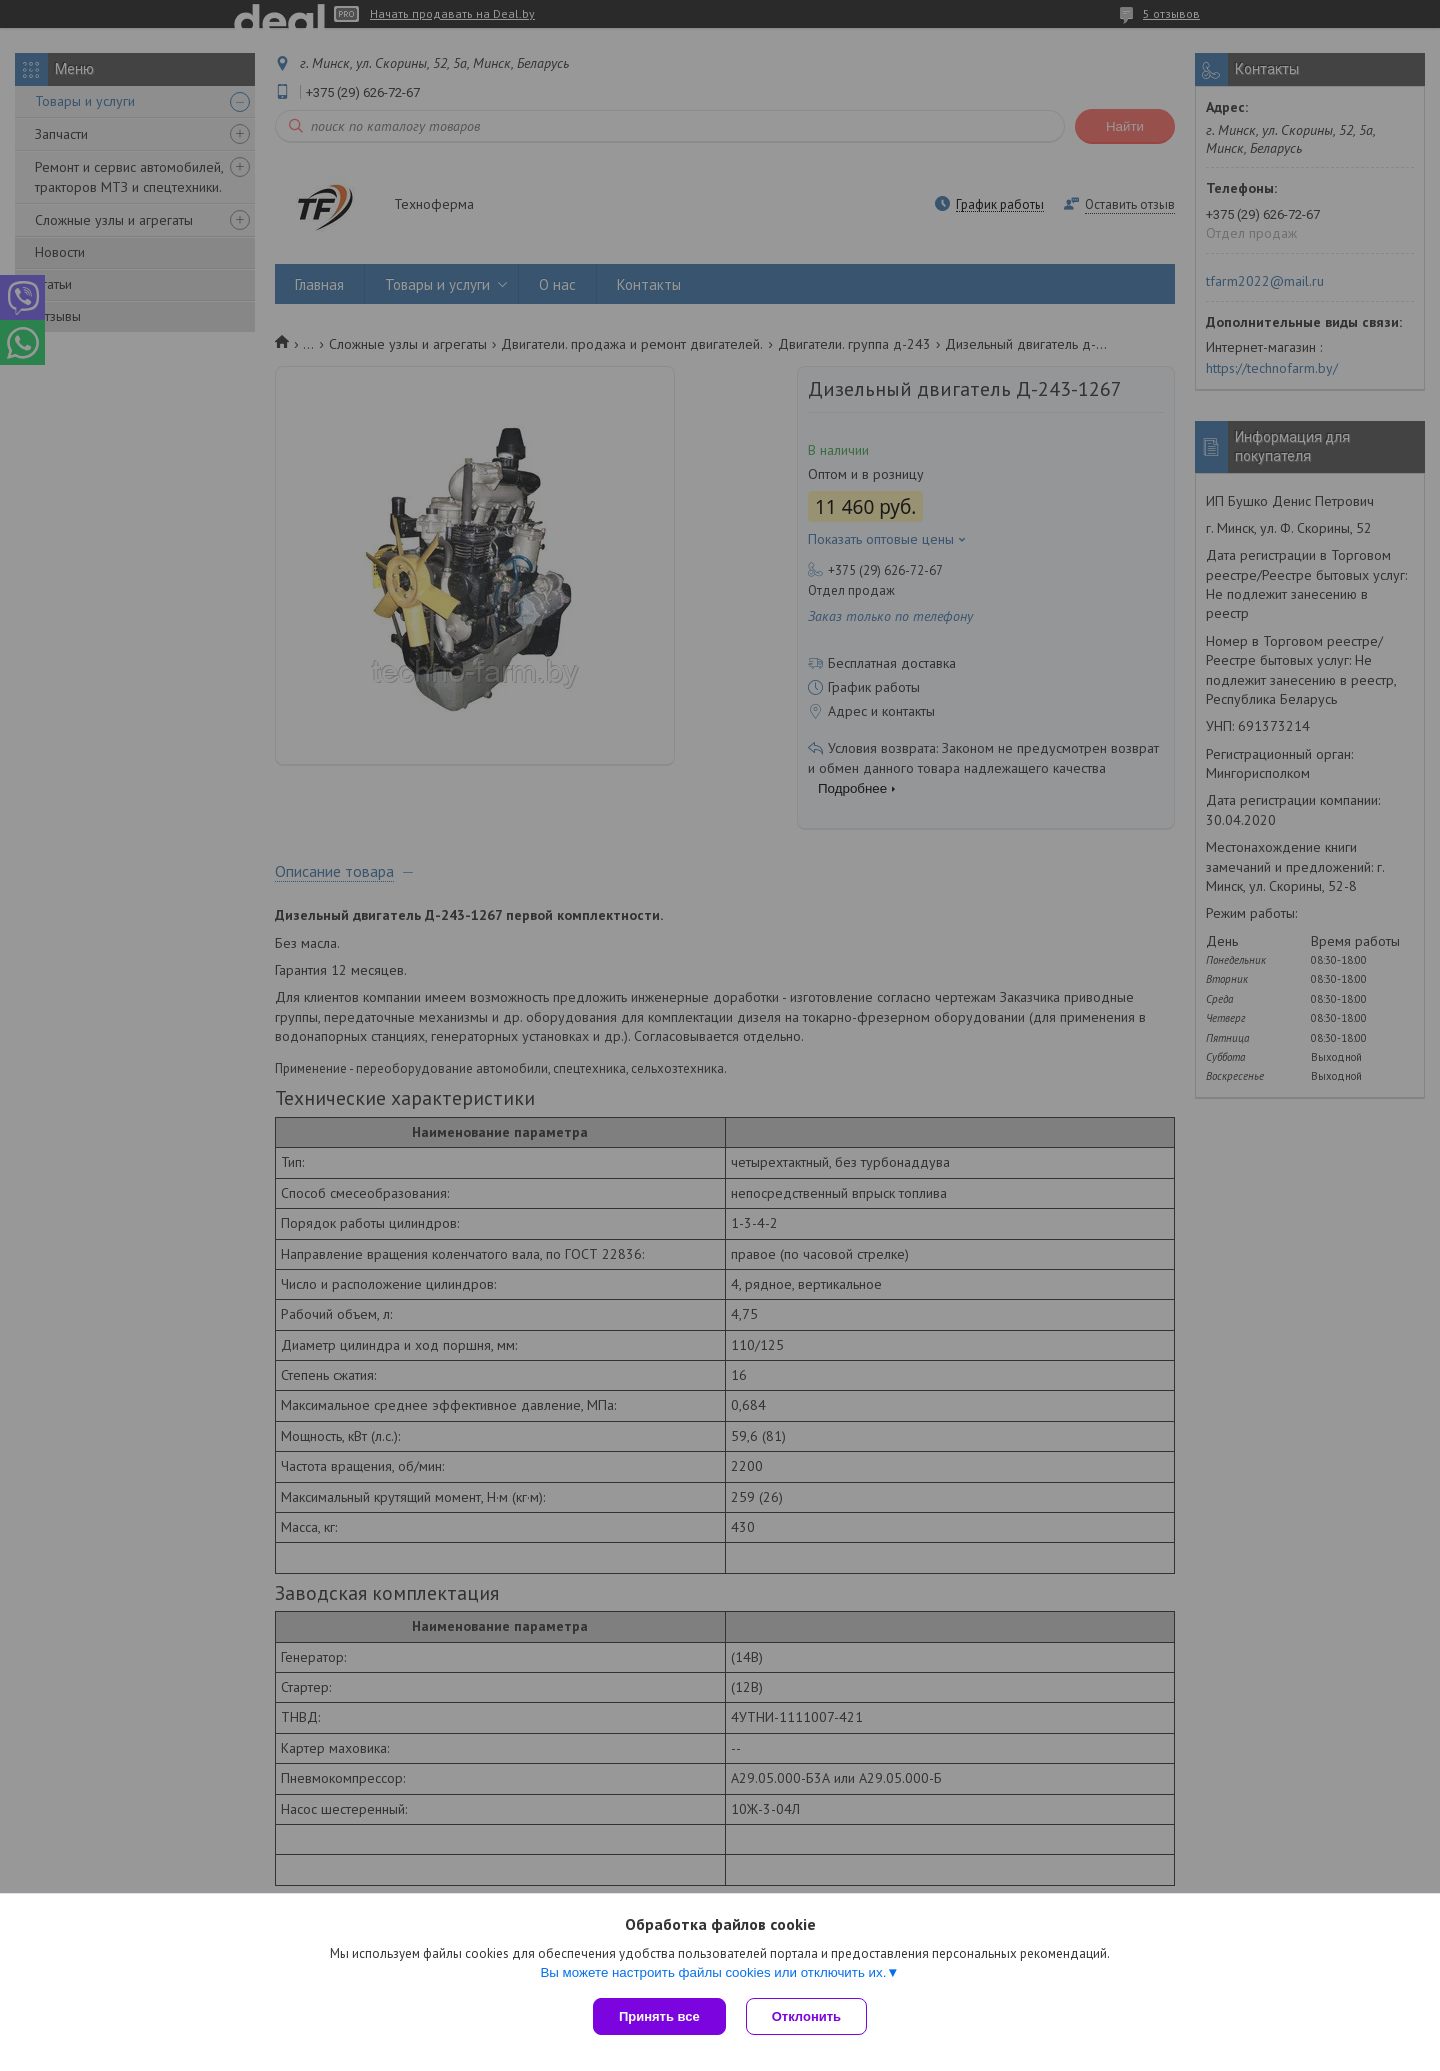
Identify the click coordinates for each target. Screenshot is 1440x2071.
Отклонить (806, 2016)
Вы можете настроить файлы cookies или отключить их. (713, 1972)
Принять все (659, 2016)
